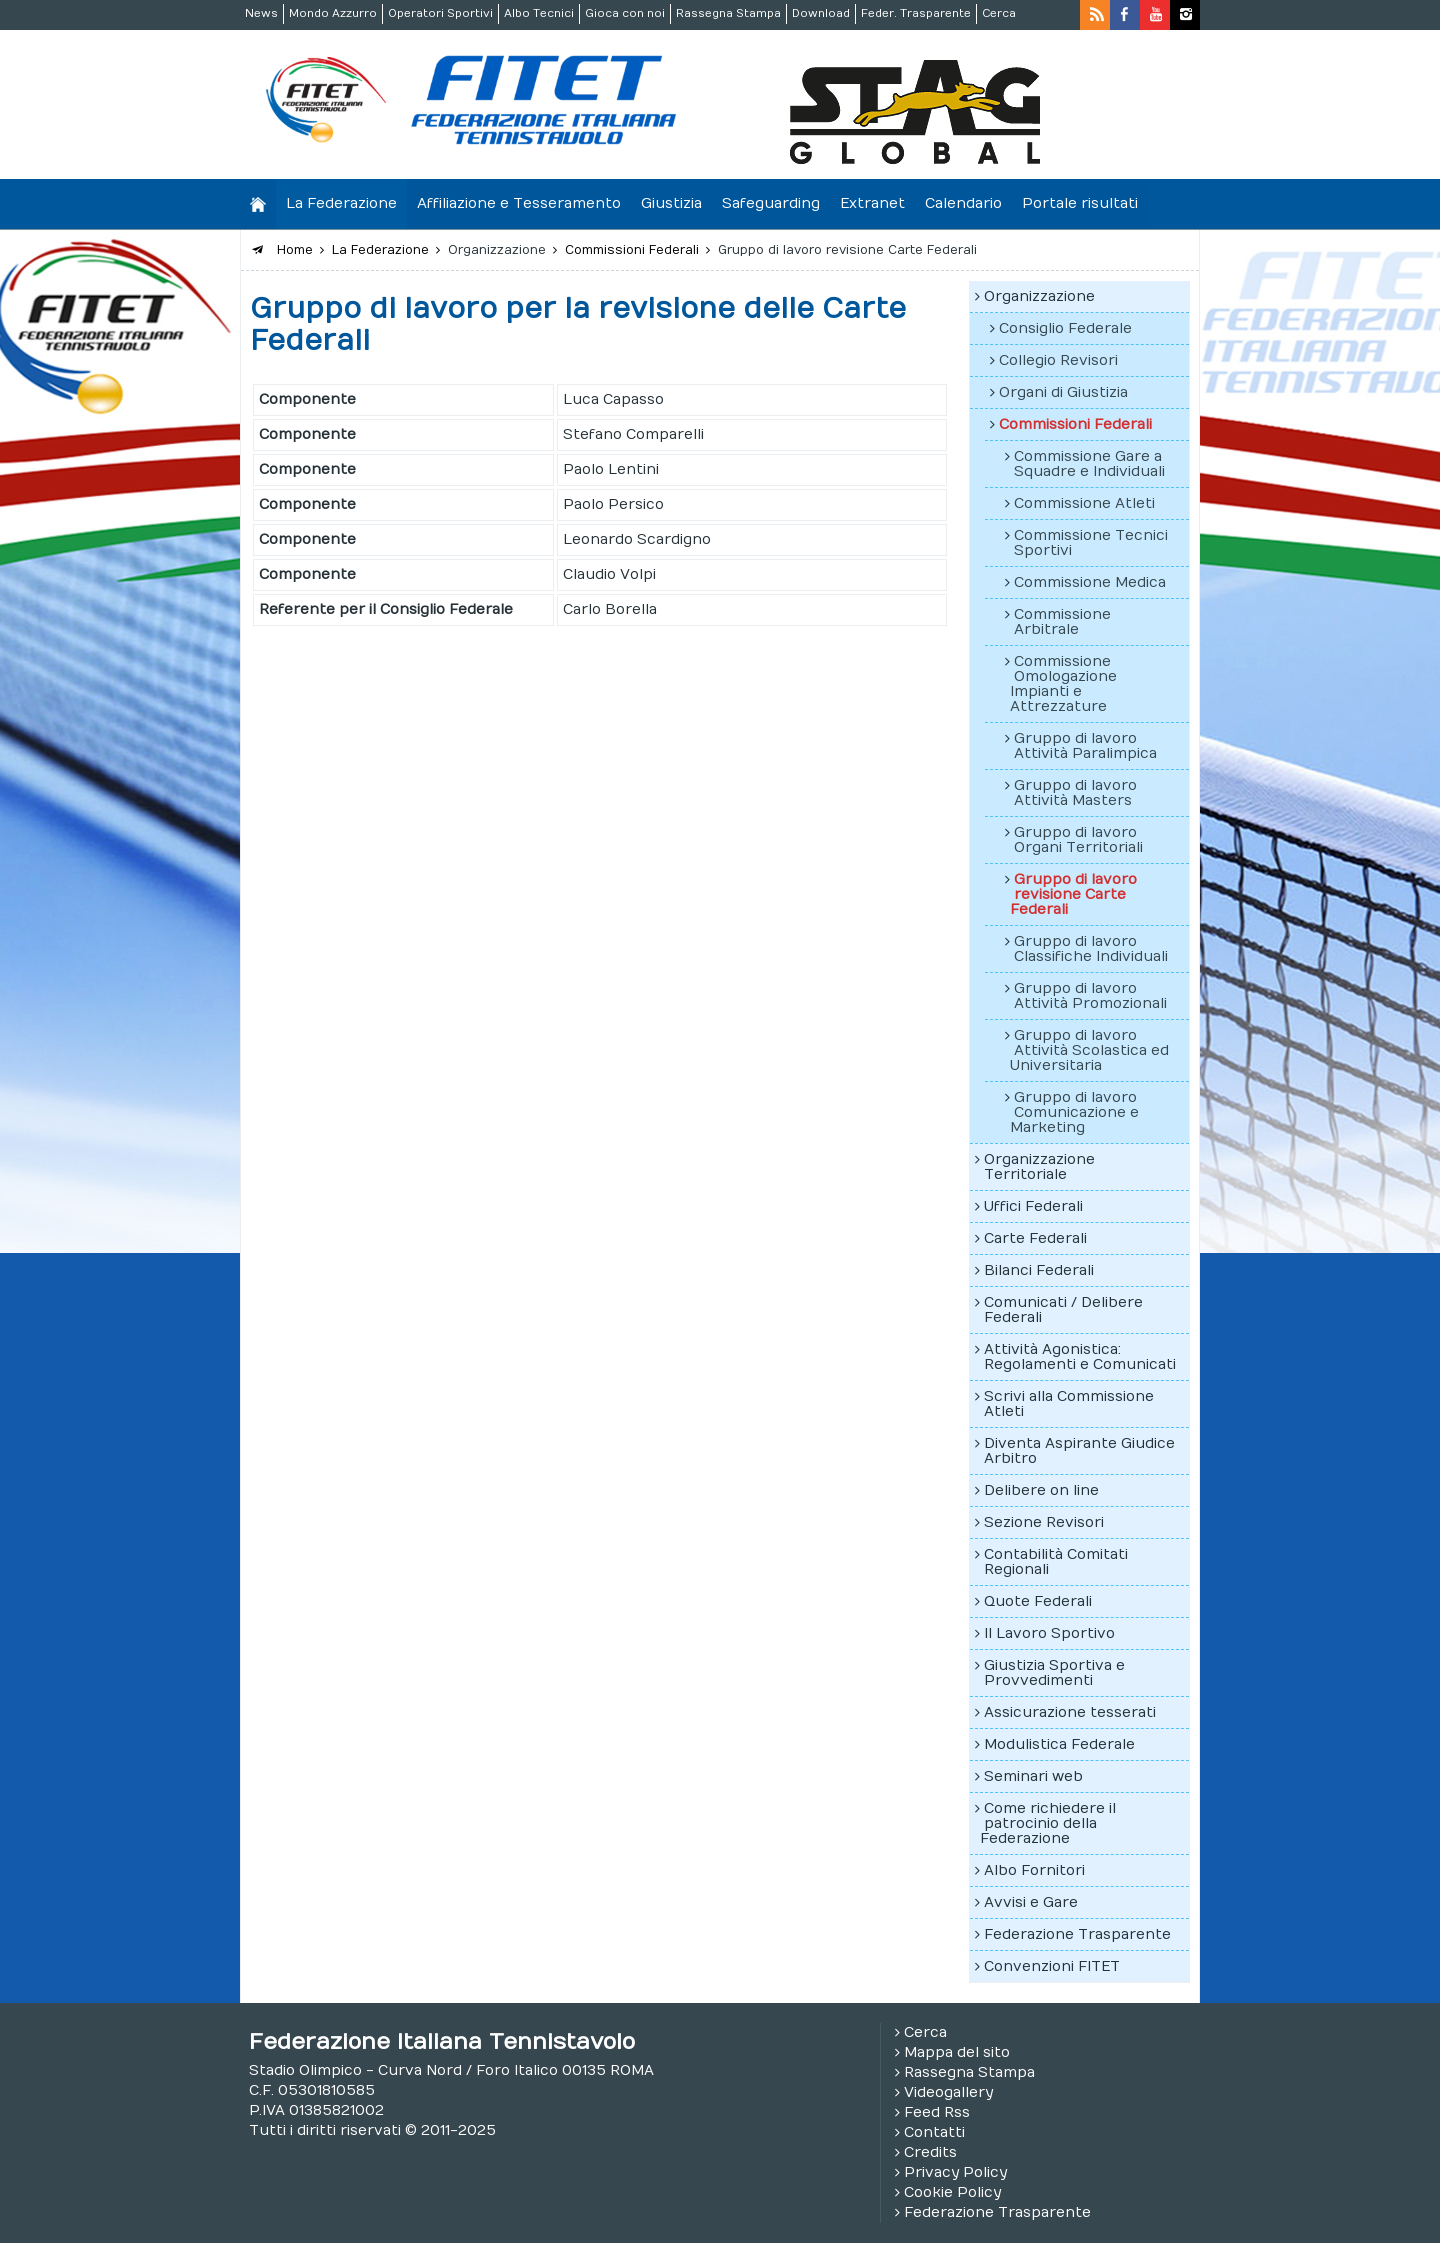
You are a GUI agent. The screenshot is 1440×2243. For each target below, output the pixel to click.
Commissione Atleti (1084, 503)
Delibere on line (1041, 1490)
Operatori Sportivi (440, 13)
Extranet (872, 203)
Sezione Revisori (1044, 1522)
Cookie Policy (952, 2192)
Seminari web (1033, 1776)
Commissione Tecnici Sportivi (1091, 543)
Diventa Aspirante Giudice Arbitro (1079, 1451)
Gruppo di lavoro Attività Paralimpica (1085, 746)
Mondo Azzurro (333, 13)
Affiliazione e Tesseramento (519, 203)
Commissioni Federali (1075, 424)
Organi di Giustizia (1063, 392)
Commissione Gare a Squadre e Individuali (1089, 464)
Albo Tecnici (539, 13)
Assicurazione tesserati (1070, 1712)
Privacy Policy (955, 2172)
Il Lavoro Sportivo (1049, 1633)
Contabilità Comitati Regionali (1056, 1562)
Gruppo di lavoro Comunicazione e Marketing (1074, 1112)
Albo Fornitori (1034, 1870)
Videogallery (948, 2092)
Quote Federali (1038, 1601)
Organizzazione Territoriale (1039, 1167)
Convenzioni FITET (1052, 1966)
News (261, 13)
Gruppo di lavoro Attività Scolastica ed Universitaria (1089, 1050)
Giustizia (671, 203)
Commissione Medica (1090, 582)
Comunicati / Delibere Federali (1063, 1310)
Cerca (999, 13)
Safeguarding (771, 203)
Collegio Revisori (1058, 360)
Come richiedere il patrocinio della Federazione (1048, 1823)
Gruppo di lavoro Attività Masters (1075, 793)
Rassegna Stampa (728, 13)
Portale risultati (1080, 203)
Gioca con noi (625, 13)
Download (821, 13)
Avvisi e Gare (1031, 1902)
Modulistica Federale (1059, 1744)
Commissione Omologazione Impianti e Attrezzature (1063, 684)
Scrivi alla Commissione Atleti (1069, 1404)
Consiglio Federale (1065, 328)
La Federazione (341, 203)
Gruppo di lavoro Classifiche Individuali (1091, 949)
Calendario (963, 203)
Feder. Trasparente (916, 13)
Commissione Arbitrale (1062, 622)
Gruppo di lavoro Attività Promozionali (1090, 996)
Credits (930, 2152)
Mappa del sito (957, 2052)
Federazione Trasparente (1077, 1934)
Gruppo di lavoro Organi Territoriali (1078, 840)
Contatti (934, 2132)
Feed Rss (937, 2112)
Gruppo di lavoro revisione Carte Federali (1073, 894)
